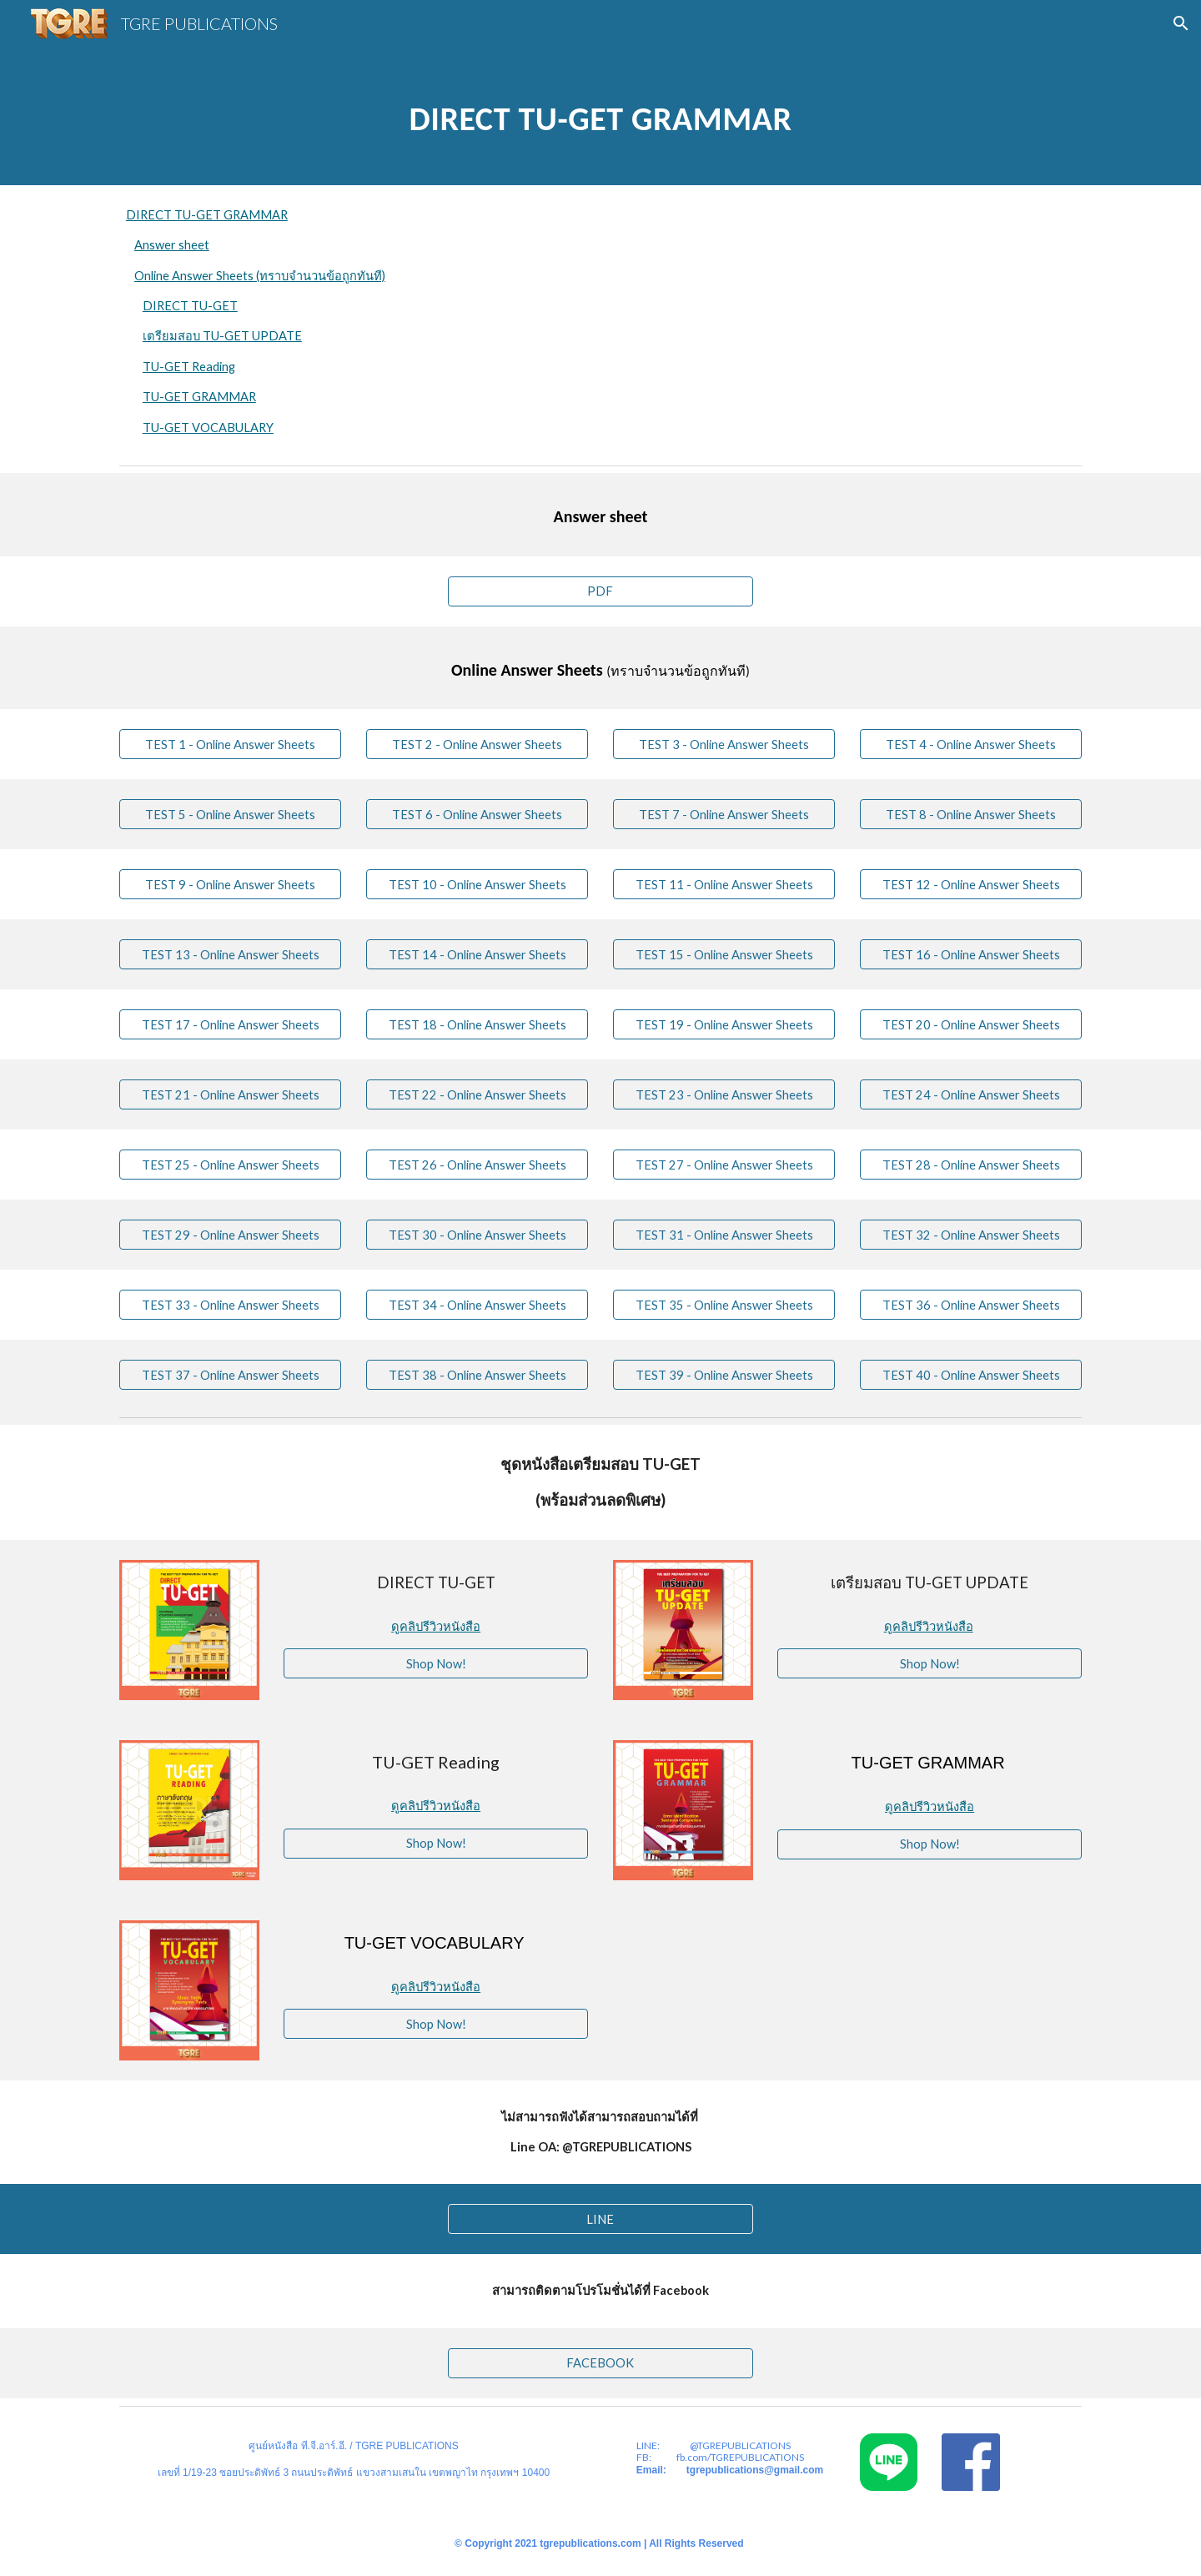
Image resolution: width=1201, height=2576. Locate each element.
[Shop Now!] (435, 1663)
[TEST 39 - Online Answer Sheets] (724, 1375)
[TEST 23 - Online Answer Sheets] (724, 1094)
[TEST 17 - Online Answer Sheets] (230, 1024)
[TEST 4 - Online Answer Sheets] (971, 744)
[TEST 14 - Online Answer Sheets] (477, 954)
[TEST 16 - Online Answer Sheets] (971, 954)
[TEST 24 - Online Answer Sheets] (971, 1094)
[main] (600, 116)
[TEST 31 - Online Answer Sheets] (724, 1234)
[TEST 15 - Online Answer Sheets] (724, 954)
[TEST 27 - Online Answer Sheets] (724, 1164)
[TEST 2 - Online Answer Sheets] (477, 744)
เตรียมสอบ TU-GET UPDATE (222, 336)
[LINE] (600, 2219)
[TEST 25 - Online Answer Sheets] (230, 1164)
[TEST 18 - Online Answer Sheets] (477, 1024)
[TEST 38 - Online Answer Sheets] (477, 1375)
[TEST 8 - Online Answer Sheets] (971, 814)
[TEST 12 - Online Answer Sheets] (971, 884)
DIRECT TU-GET (190, 306)
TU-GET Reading (189, 367)
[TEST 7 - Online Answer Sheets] (724, 814)
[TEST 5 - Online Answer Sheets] (230, 814)
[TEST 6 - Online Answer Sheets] (477, 814)
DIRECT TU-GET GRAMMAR (207, 215)
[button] (1181, 23)
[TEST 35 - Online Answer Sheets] (724, 1304)
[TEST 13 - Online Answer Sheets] (230, 954)
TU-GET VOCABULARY (208, 427)
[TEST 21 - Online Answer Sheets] (230, 1094)
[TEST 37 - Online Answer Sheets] (230, 1375)
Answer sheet (171, 245)
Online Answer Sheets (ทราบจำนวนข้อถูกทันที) (259, 276)
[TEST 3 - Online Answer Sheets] (724, 744)
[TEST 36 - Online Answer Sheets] (971, 1304)
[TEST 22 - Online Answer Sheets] (477, 1094)
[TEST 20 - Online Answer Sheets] (971, 1024)
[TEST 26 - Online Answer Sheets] (477, 1164)
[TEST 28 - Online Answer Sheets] (971, 1164)
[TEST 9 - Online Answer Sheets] (230, 884)
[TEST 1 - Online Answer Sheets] (230, 744)
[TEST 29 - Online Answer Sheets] (230, 1234)
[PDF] (600, 591)
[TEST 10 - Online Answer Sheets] (477, 884)
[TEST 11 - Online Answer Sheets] (724, 884)
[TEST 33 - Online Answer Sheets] (230, 1304)
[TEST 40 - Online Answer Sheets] (971, 1375)
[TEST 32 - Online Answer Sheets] (971, 1234)
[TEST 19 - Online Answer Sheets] (724, 1024)
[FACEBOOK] (600, 2363)
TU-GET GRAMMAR (199, 397)
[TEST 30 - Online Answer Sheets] (477, 1234)
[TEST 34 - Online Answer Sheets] (477, 1304)
